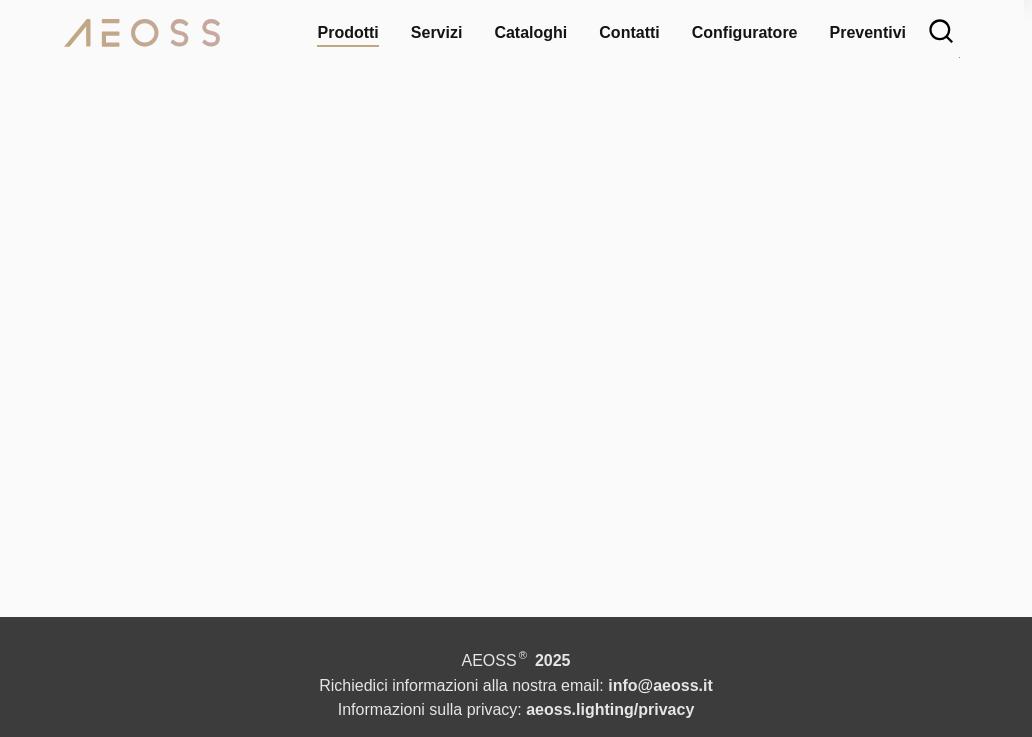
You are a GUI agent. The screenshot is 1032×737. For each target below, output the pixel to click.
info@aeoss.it (674, 685)
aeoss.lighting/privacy (621, 709)
